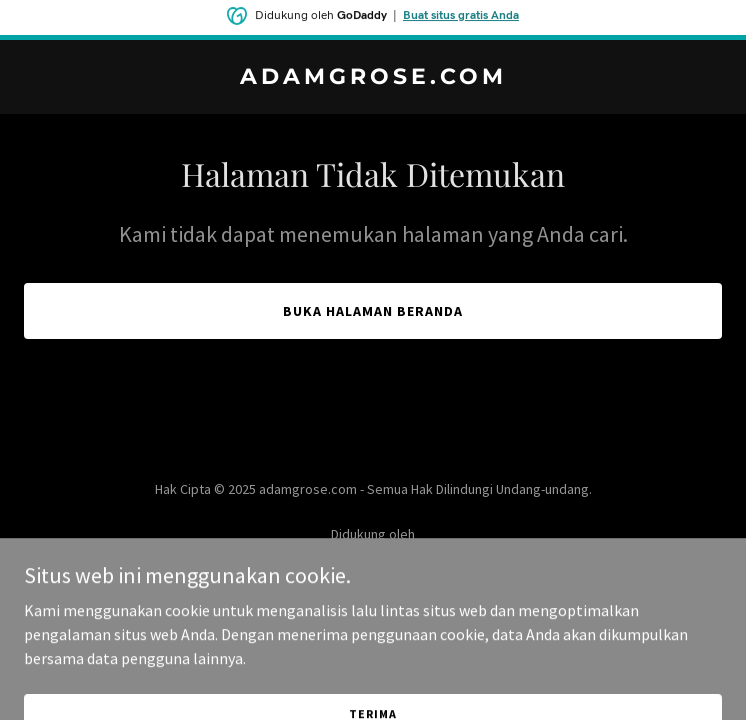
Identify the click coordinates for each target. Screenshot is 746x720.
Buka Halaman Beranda (373, 311)
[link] (373, 78)
